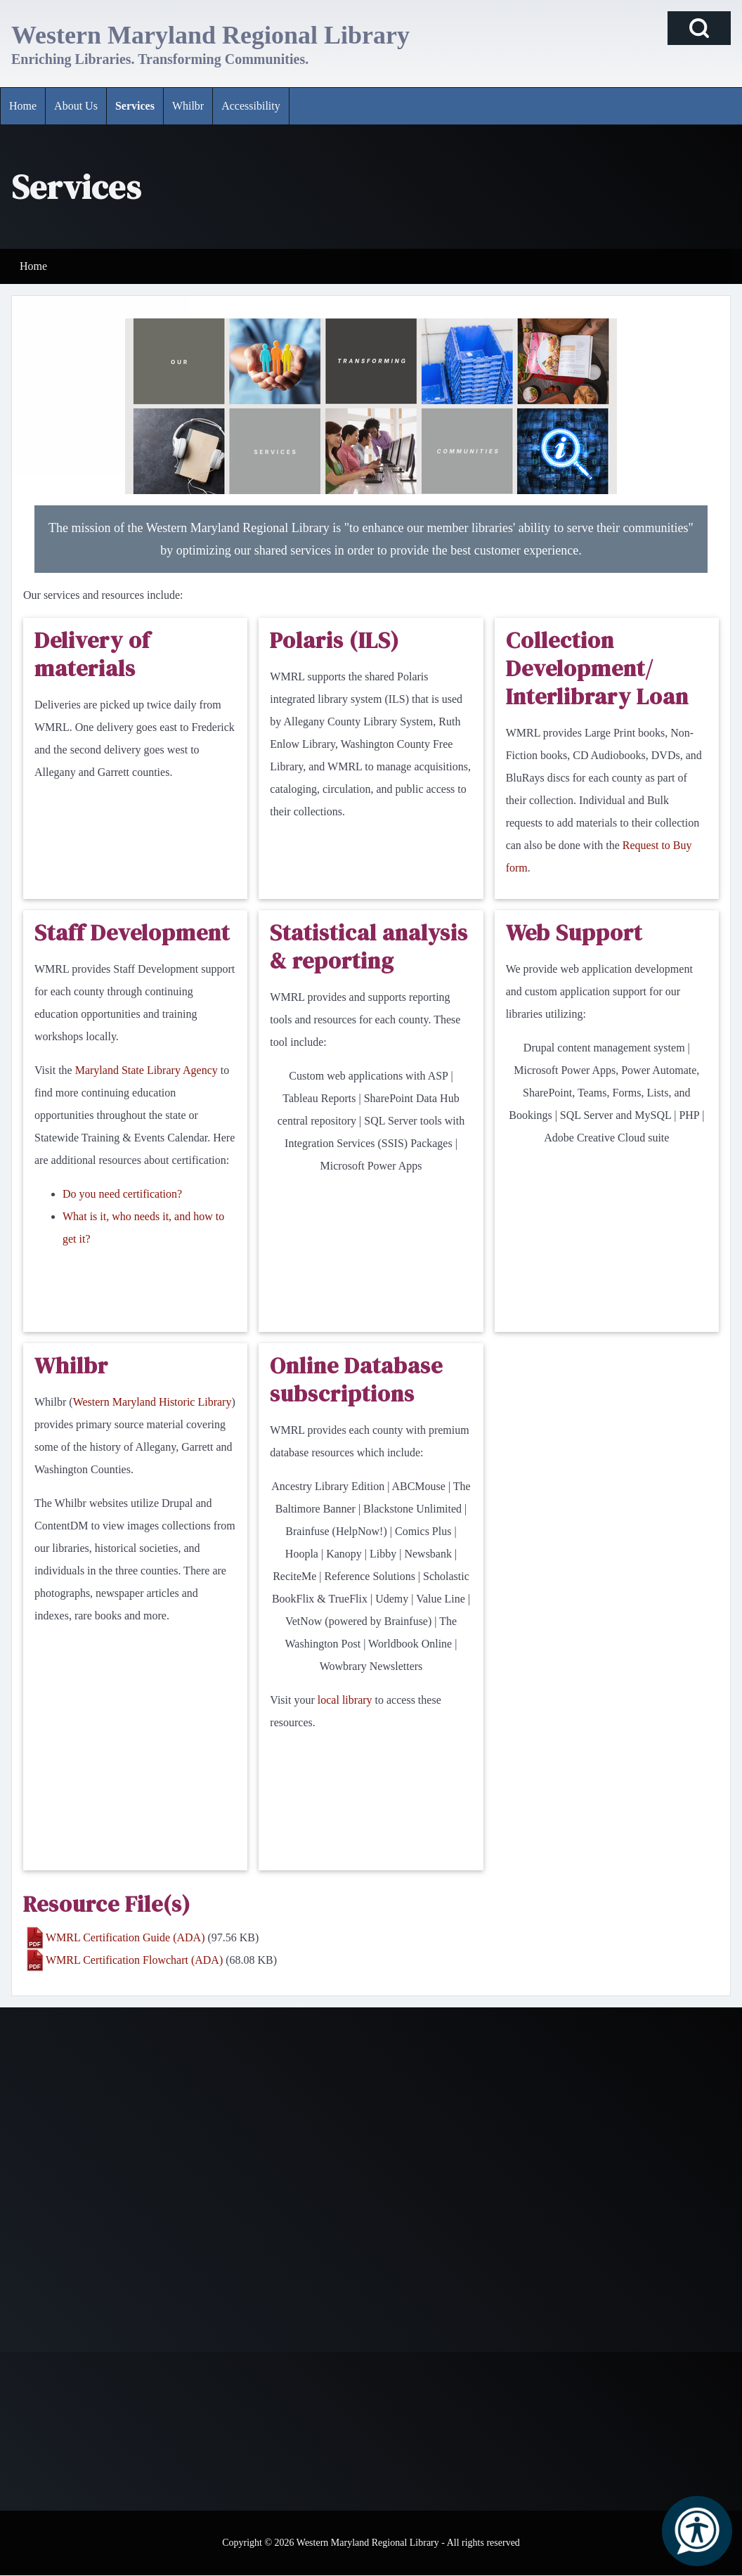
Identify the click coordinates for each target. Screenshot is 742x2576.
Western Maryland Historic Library (152, 1402)
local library (345, 1700)
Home (33, 266)
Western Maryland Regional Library (210, 35)
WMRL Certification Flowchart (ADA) (134, 1960)
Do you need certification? (122, 1194)
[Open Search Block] (699, 28)
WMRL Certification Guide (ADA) (125, 1937)
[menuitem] (23, 106)
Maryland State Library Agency (146, 1070)
